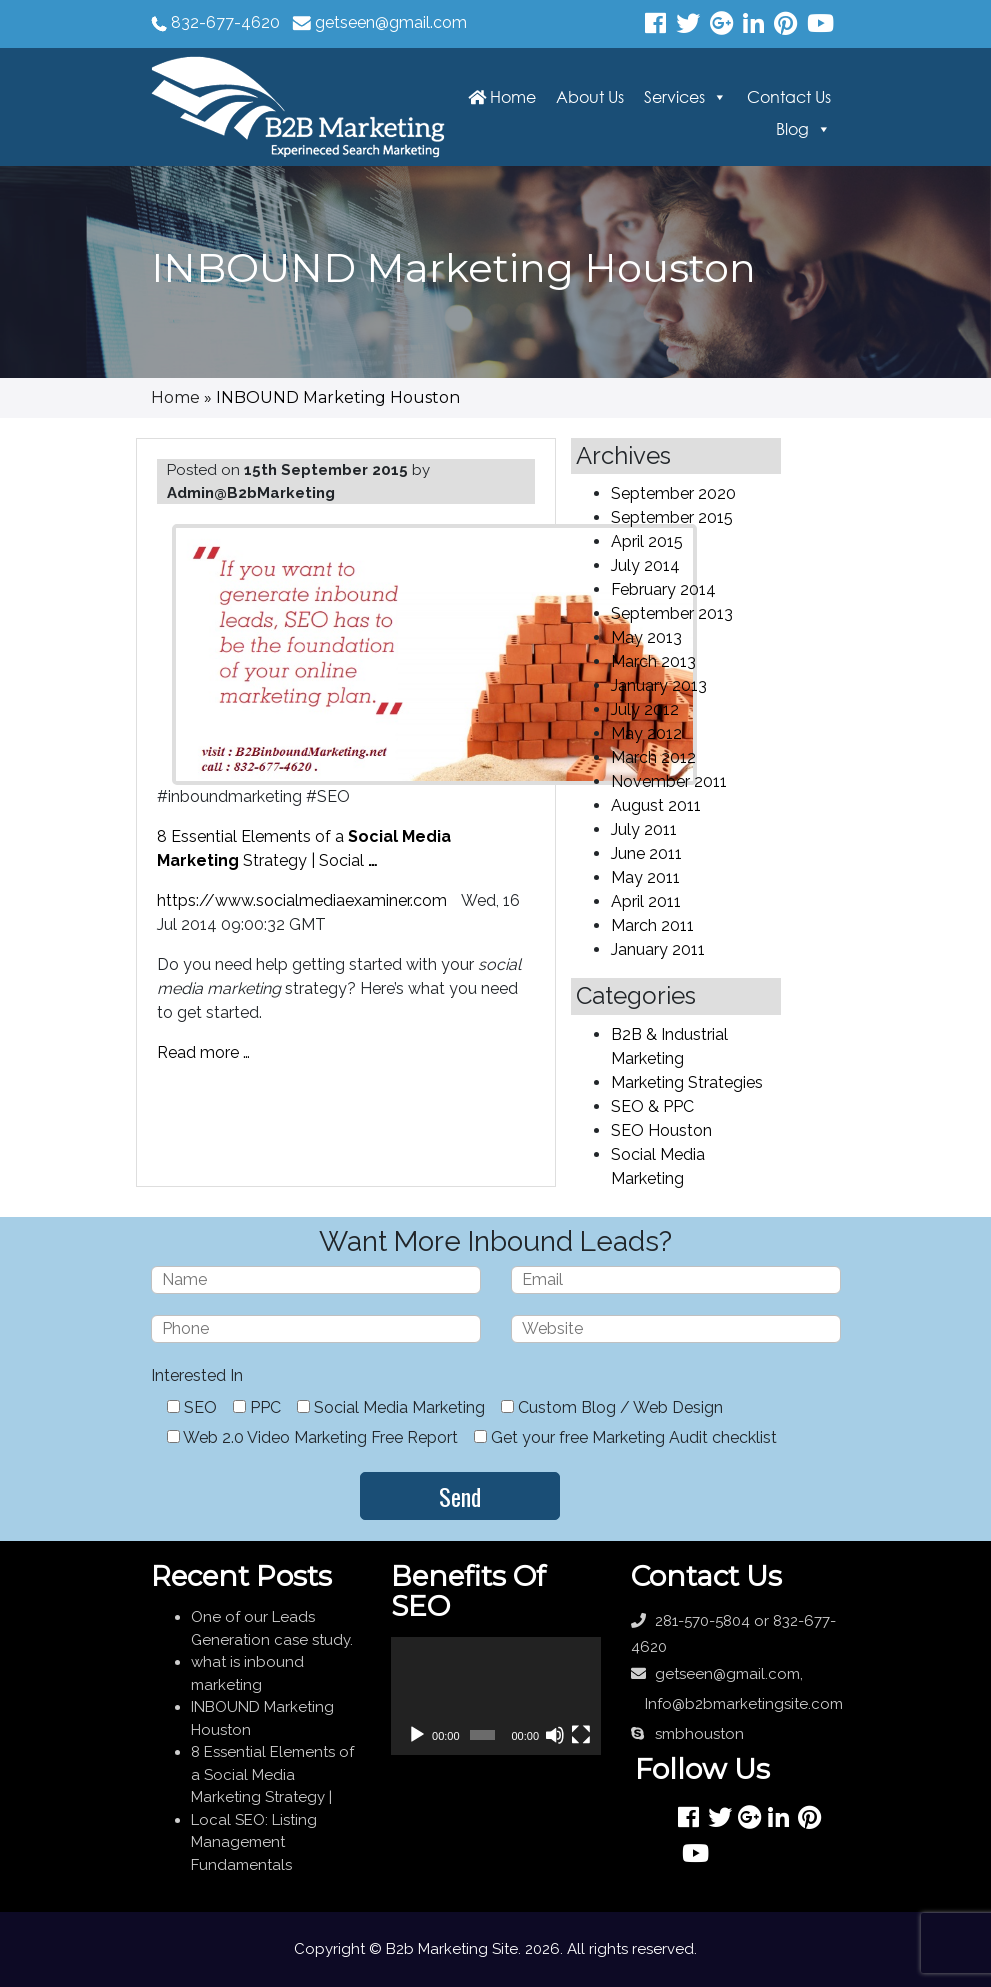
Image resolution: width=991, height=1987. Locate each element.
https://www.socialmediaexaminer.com (302, 900)
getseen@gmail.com (391, 22)
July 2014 (645, 565)
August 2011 (656, 805)
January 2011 (658, 949)
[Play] (417, 1735)
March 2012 (653, 757)
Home (502, 97)
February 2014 (663, 589)
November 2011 (669, 781)
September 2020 (673, 493)
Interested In (197, 1375)
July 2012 (645, 709)
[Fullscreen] (581, 1735)
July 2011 (644, 829)
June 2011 (646, 853)
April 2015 (647, 541)
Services (674, 97)
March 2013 (653, 661)
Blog (792, 129)
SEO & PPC (652, 1106)
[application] (496, 1696)
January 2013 (659, 685)
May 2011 (645, 877)
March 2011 (652, 925)
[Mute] (555, 1735)
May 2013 (646, 637)
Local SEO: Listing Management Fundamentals (254, 1842)
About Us (590, 97)
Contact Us (789, 97)
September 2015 (672, 517)
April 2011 (646, 901)
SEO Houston (661, 1130)
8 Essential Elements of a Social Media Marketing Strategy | (272, 1774)
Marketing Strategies (687, 1082)
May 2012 (646, 733)
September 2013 (672, 613)
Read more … (203, 1052)
